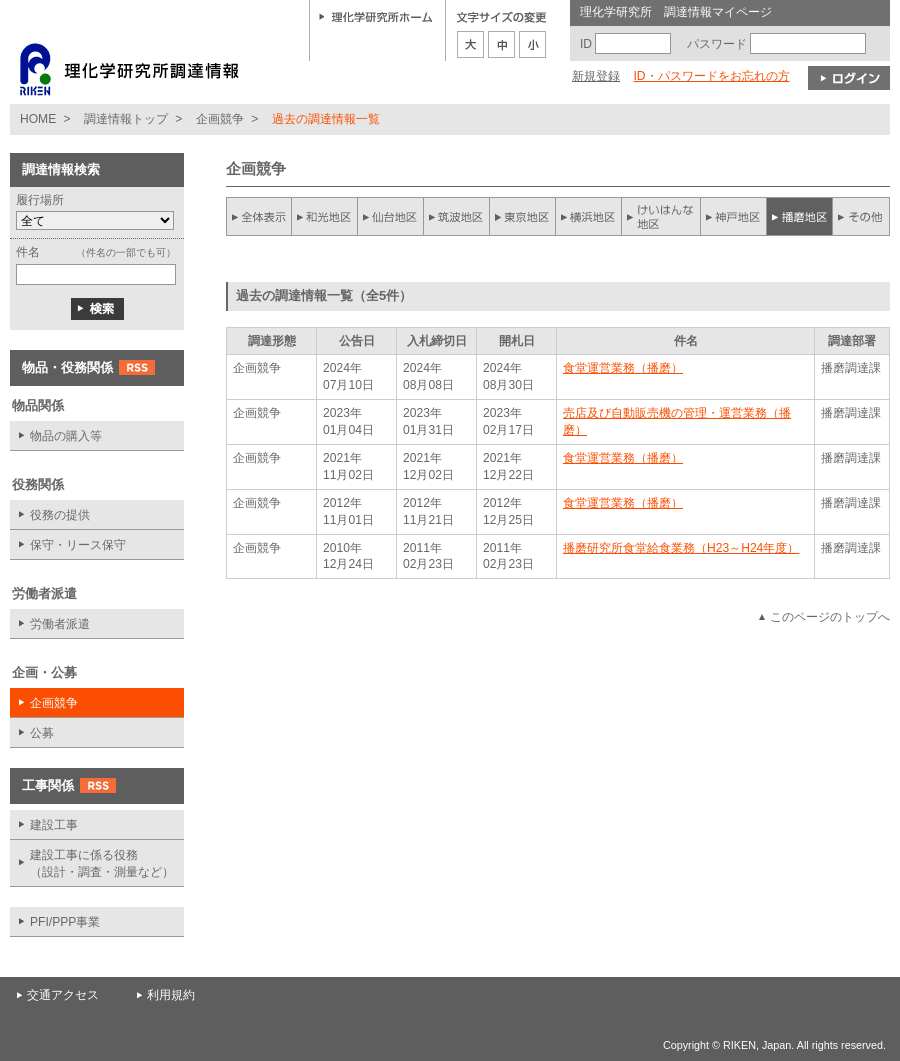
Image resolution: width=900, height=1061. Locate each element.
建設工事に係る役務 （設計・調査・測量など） (102, 863)
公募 (42, 733)
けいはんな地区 (661, 216)
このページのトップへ (830, 617)
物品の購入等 (66, 436)
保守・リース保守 (78, 545)
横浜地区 (589, 216)
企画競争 (220, 119)
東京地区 (523, 216)
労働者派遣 (60, 624)
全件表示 (259, 216)
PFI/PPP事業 (65, 922)
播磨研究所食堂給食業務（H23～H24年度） (681, 548)
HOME (38, 119)
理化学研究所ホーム (376, 16)
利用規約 (171, 995)
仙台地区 (391, 216)
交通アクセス (63, 995)
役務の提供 (60, 515)
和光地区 (325, 216)
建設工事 (54, 825)
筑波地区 (457, 216)
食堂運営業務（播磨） (623, 368)
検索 (97, 309)
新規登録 (596, 76)
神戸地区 (733, 216)
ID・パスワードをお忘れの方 (711, 76)
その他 (861, 216)
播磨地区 (799, 216)
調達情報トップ (126, 119)
